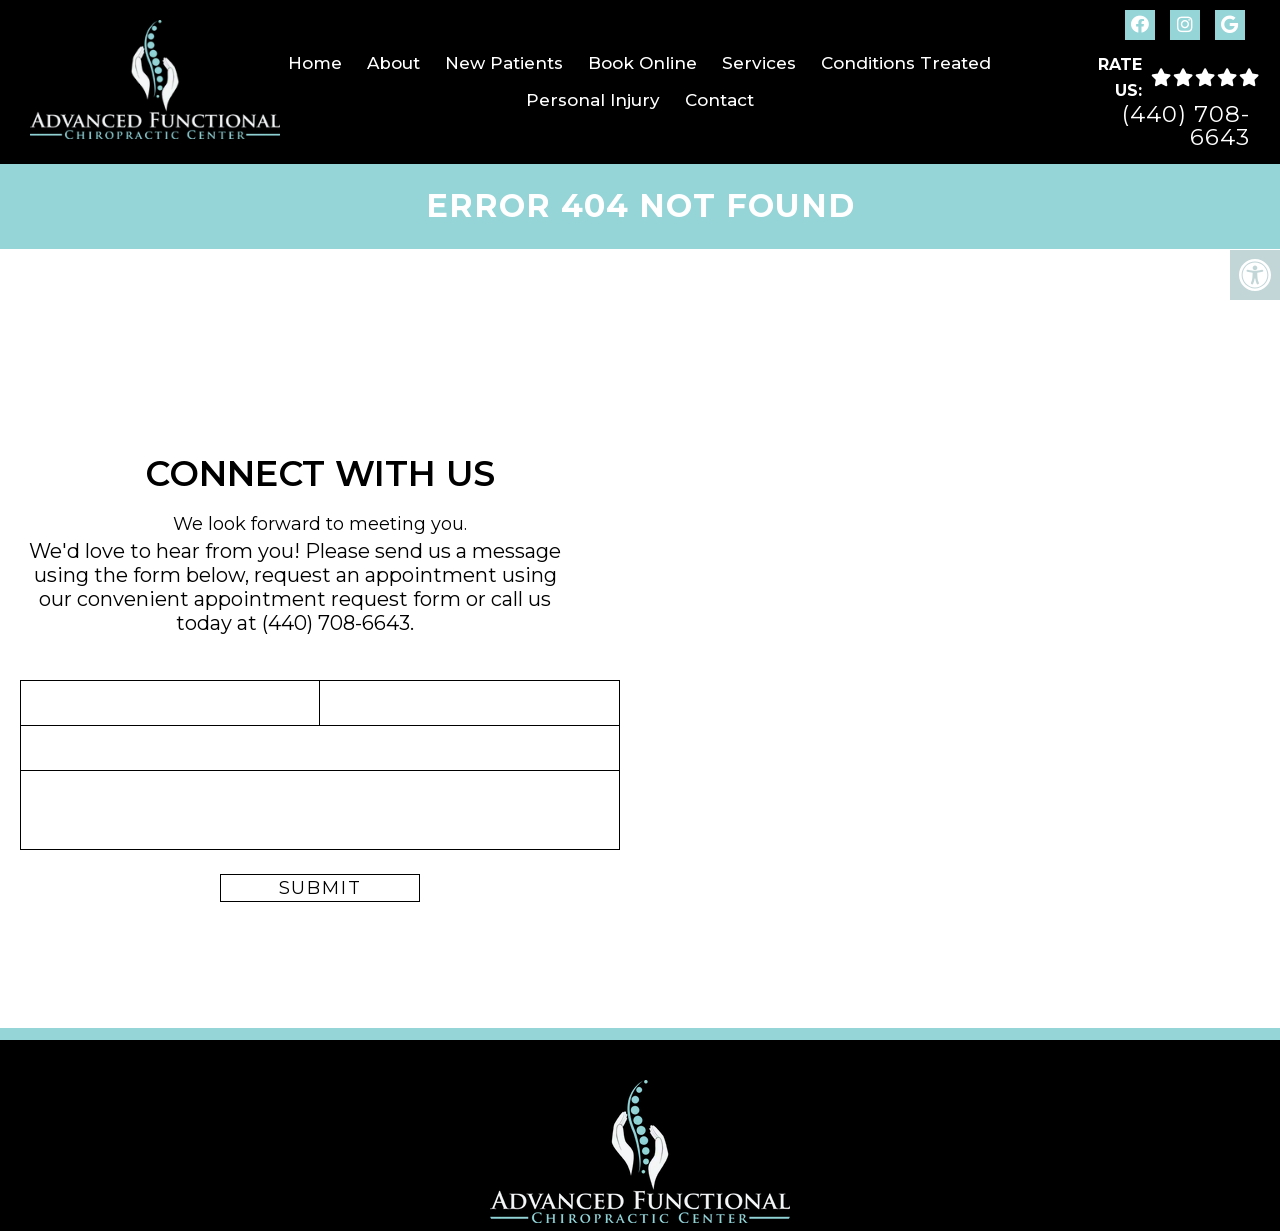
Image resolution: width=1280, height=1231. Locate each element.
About (393, 63)
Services (759, 63)
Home (315, 63)
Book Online (642, 63)
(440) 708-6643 (1186, 126)
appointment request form (327, 599)
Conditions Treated (906, 63)
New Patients (504, 63)
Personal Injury (593, 100)
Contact (719, 100)
